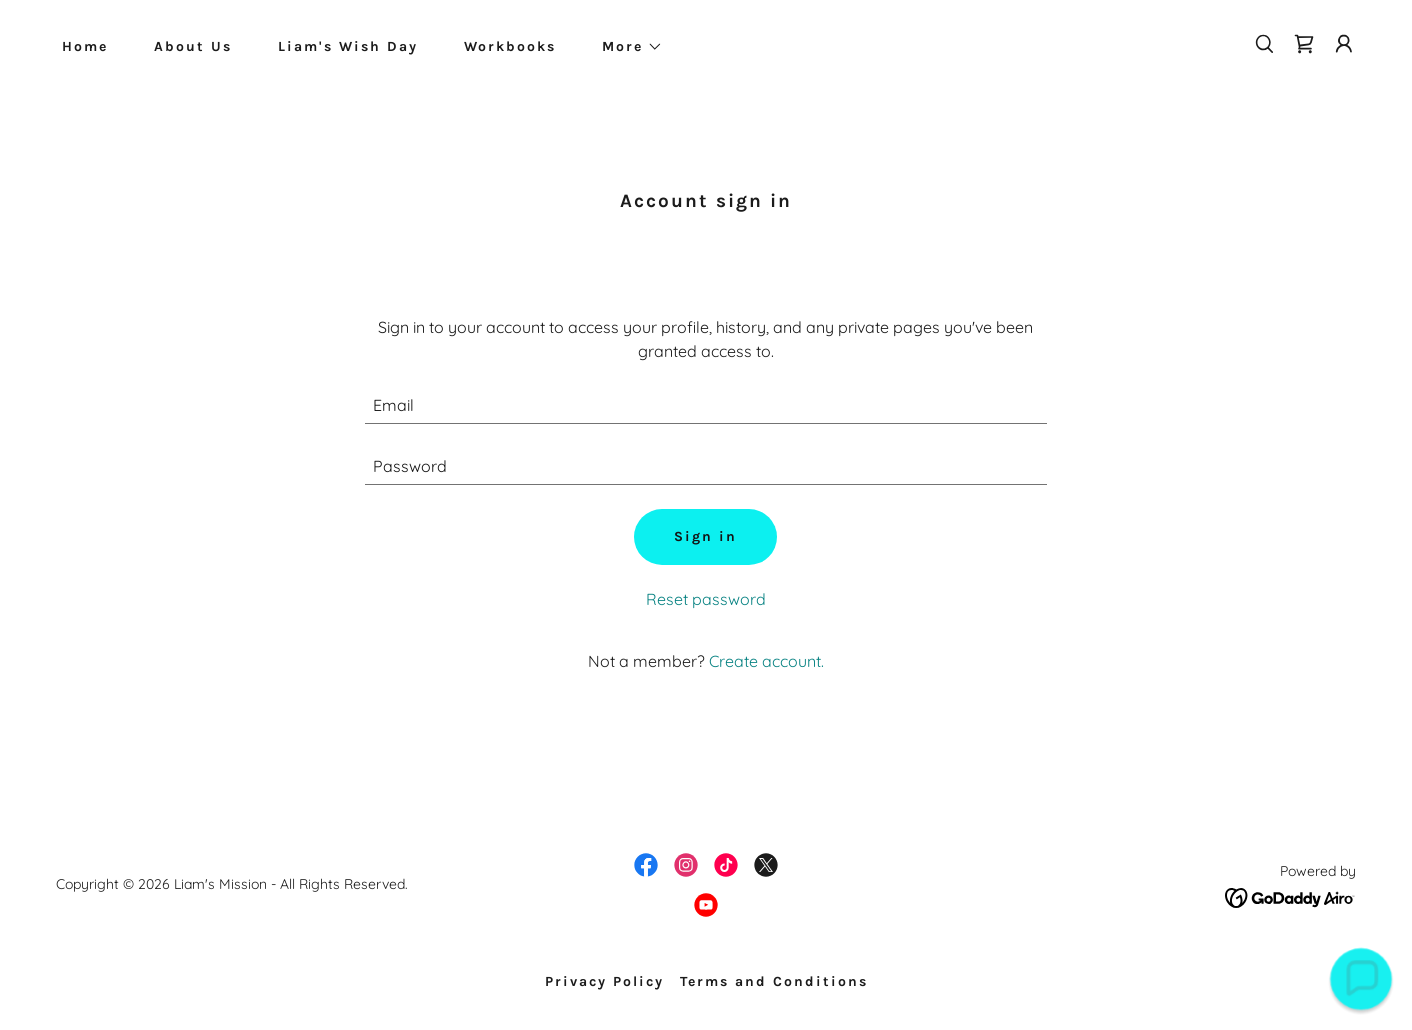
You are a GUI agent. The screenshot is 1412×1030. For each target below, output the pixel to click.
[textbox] (706, 405)
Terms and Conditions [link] (774, 981)
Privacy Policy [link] (604, 981)
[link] (1304, 44)
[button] (625, 47)
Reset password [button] (706, 599)
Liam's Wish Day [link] (348, 46)
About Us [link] (193, 46)
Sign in (705, 536)
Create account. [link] (766, 661)
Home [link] (85, 46)
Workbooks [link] (510, 46)
